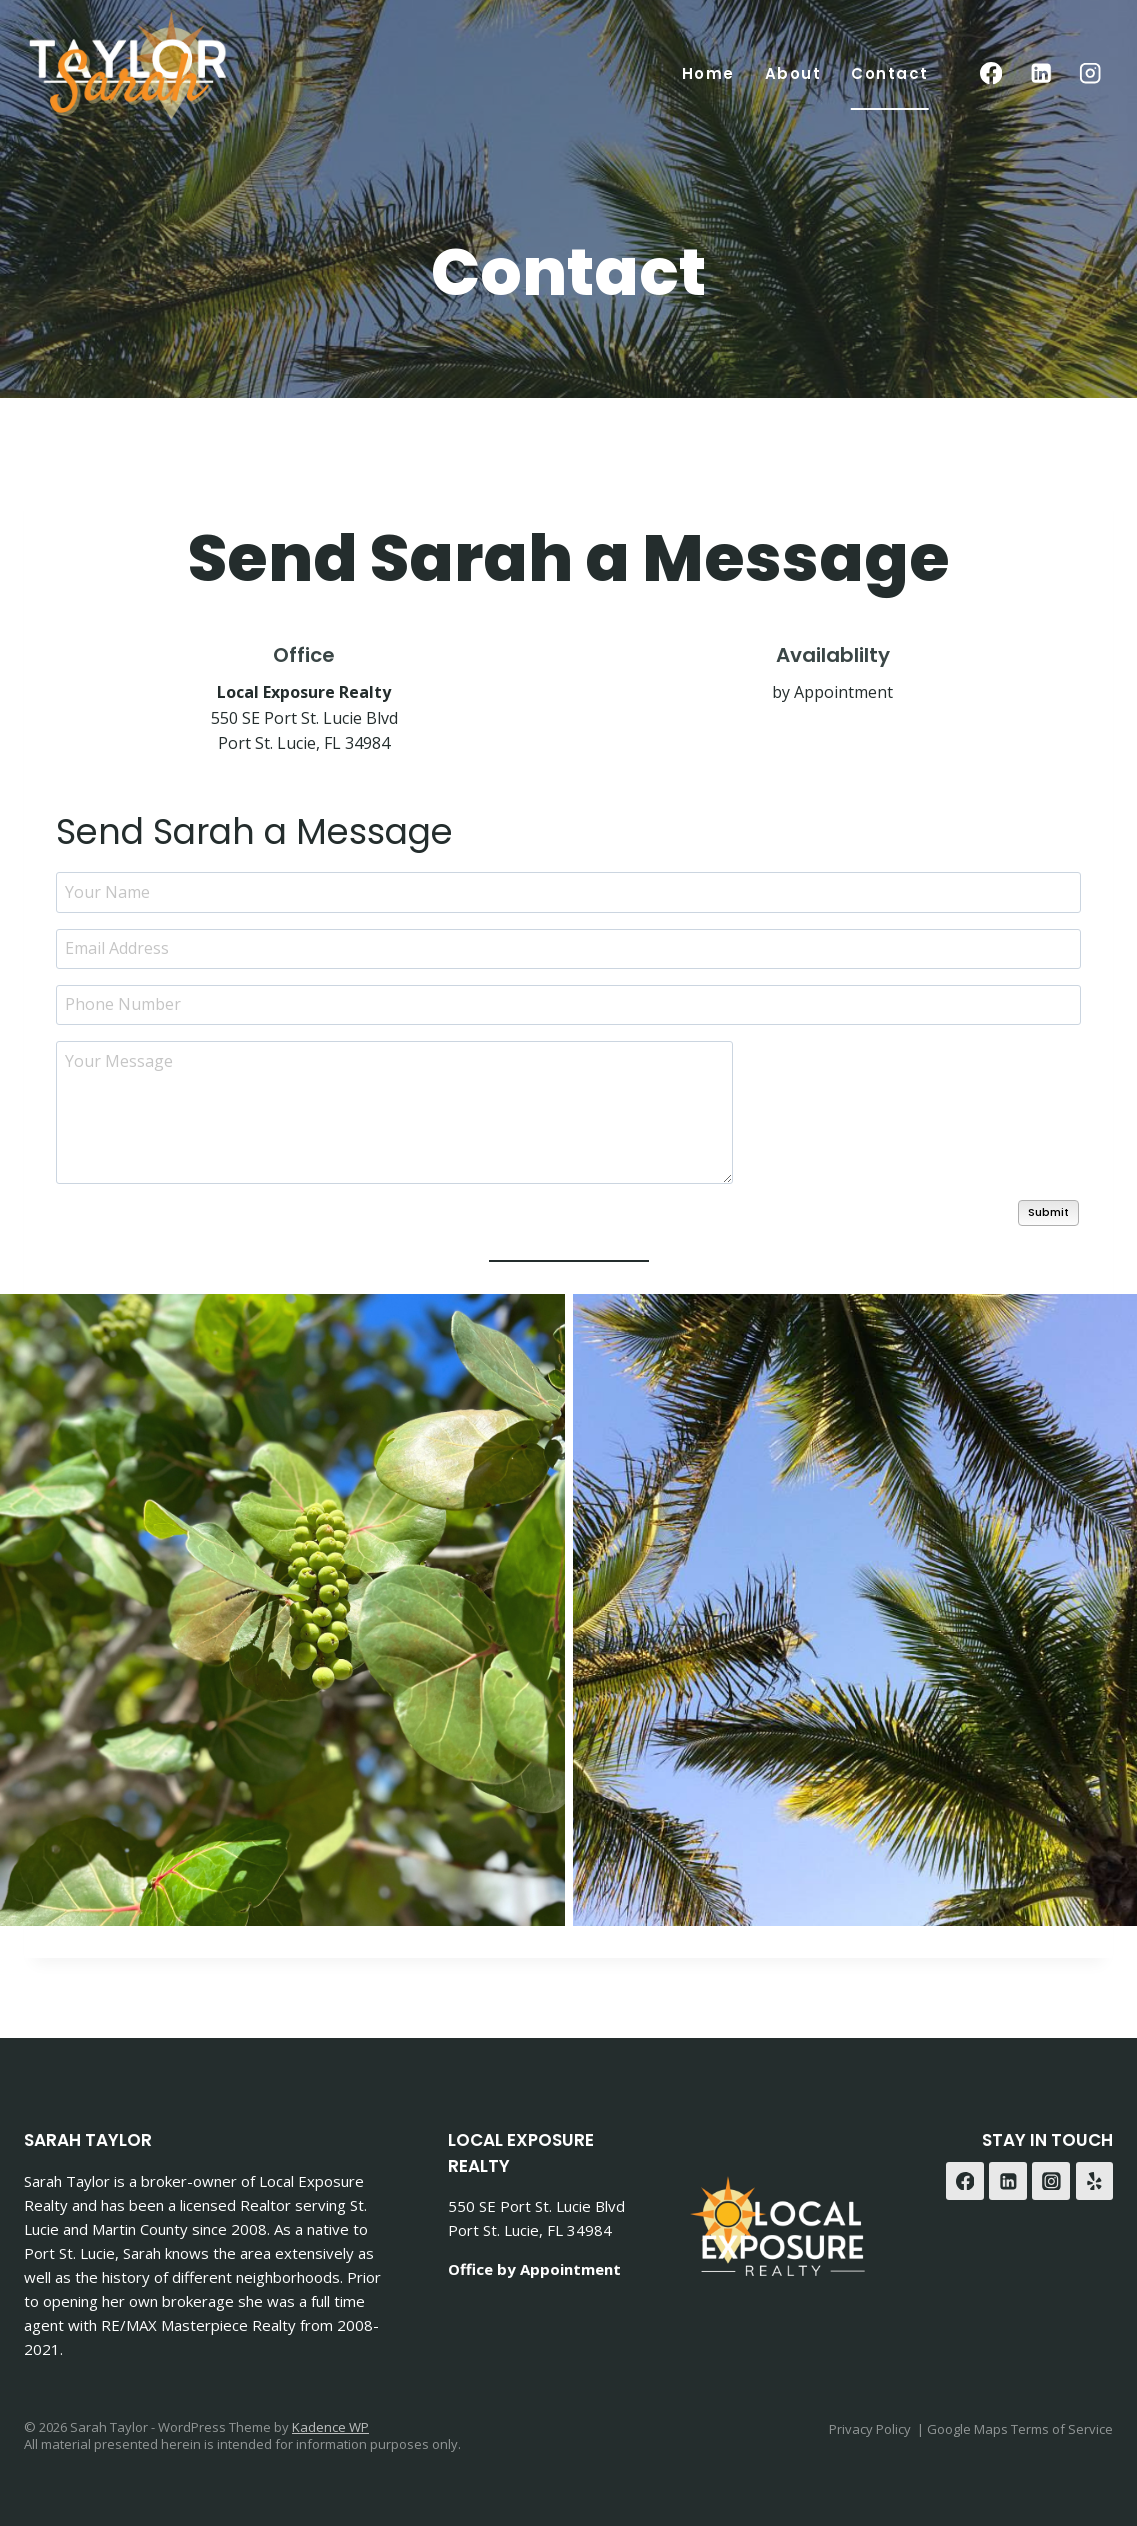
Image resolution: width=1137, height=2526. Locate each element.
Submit (1048, 1211)
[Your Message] (394, 1111)
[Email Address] (568, 948)
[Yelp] (1095, 2180)
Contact (890, 73)
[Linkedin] (1040, 73)
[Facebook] (991, 73)
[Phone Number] (568, 1004)
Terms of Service (1062, 2428)
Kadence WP (330, 2426)
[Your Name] (568, 891)
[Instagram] (1090, 73)
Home (708, 73)
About (793, 73)
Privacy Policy (870, 2428)
